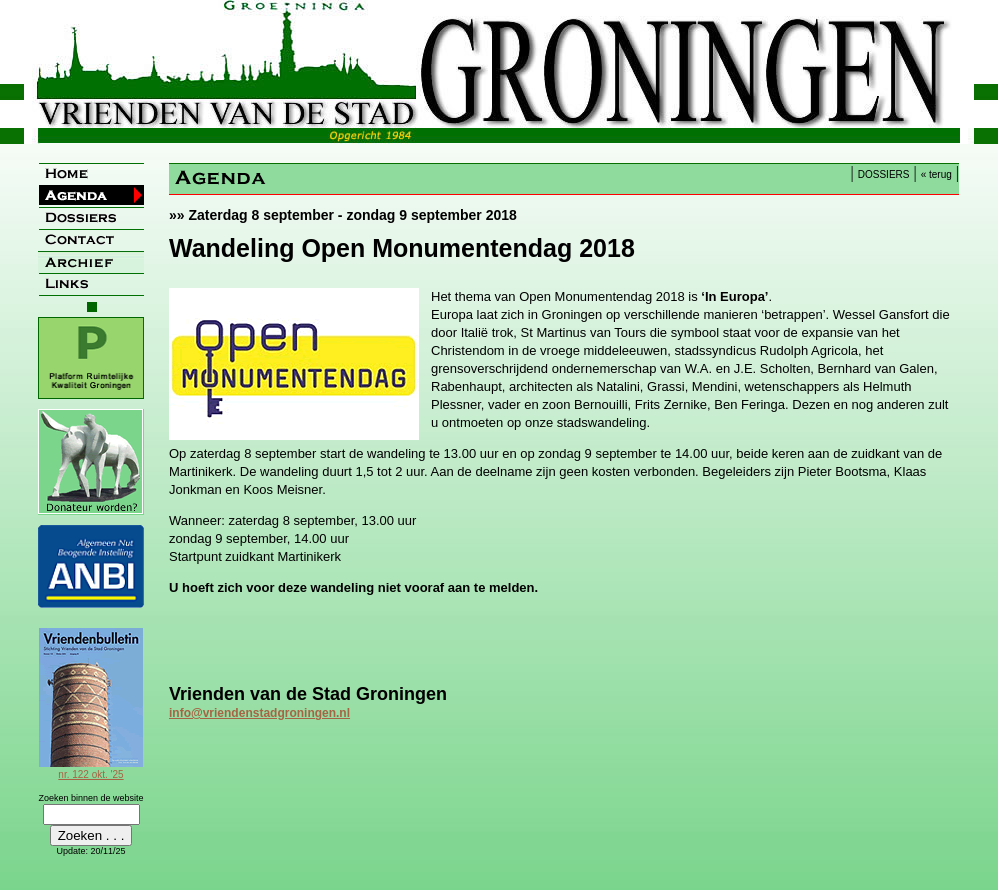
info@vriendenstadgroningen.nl (259, 713)
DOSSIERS (884, 174)
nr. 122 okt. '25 (91, 769)
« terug (936, 174)
